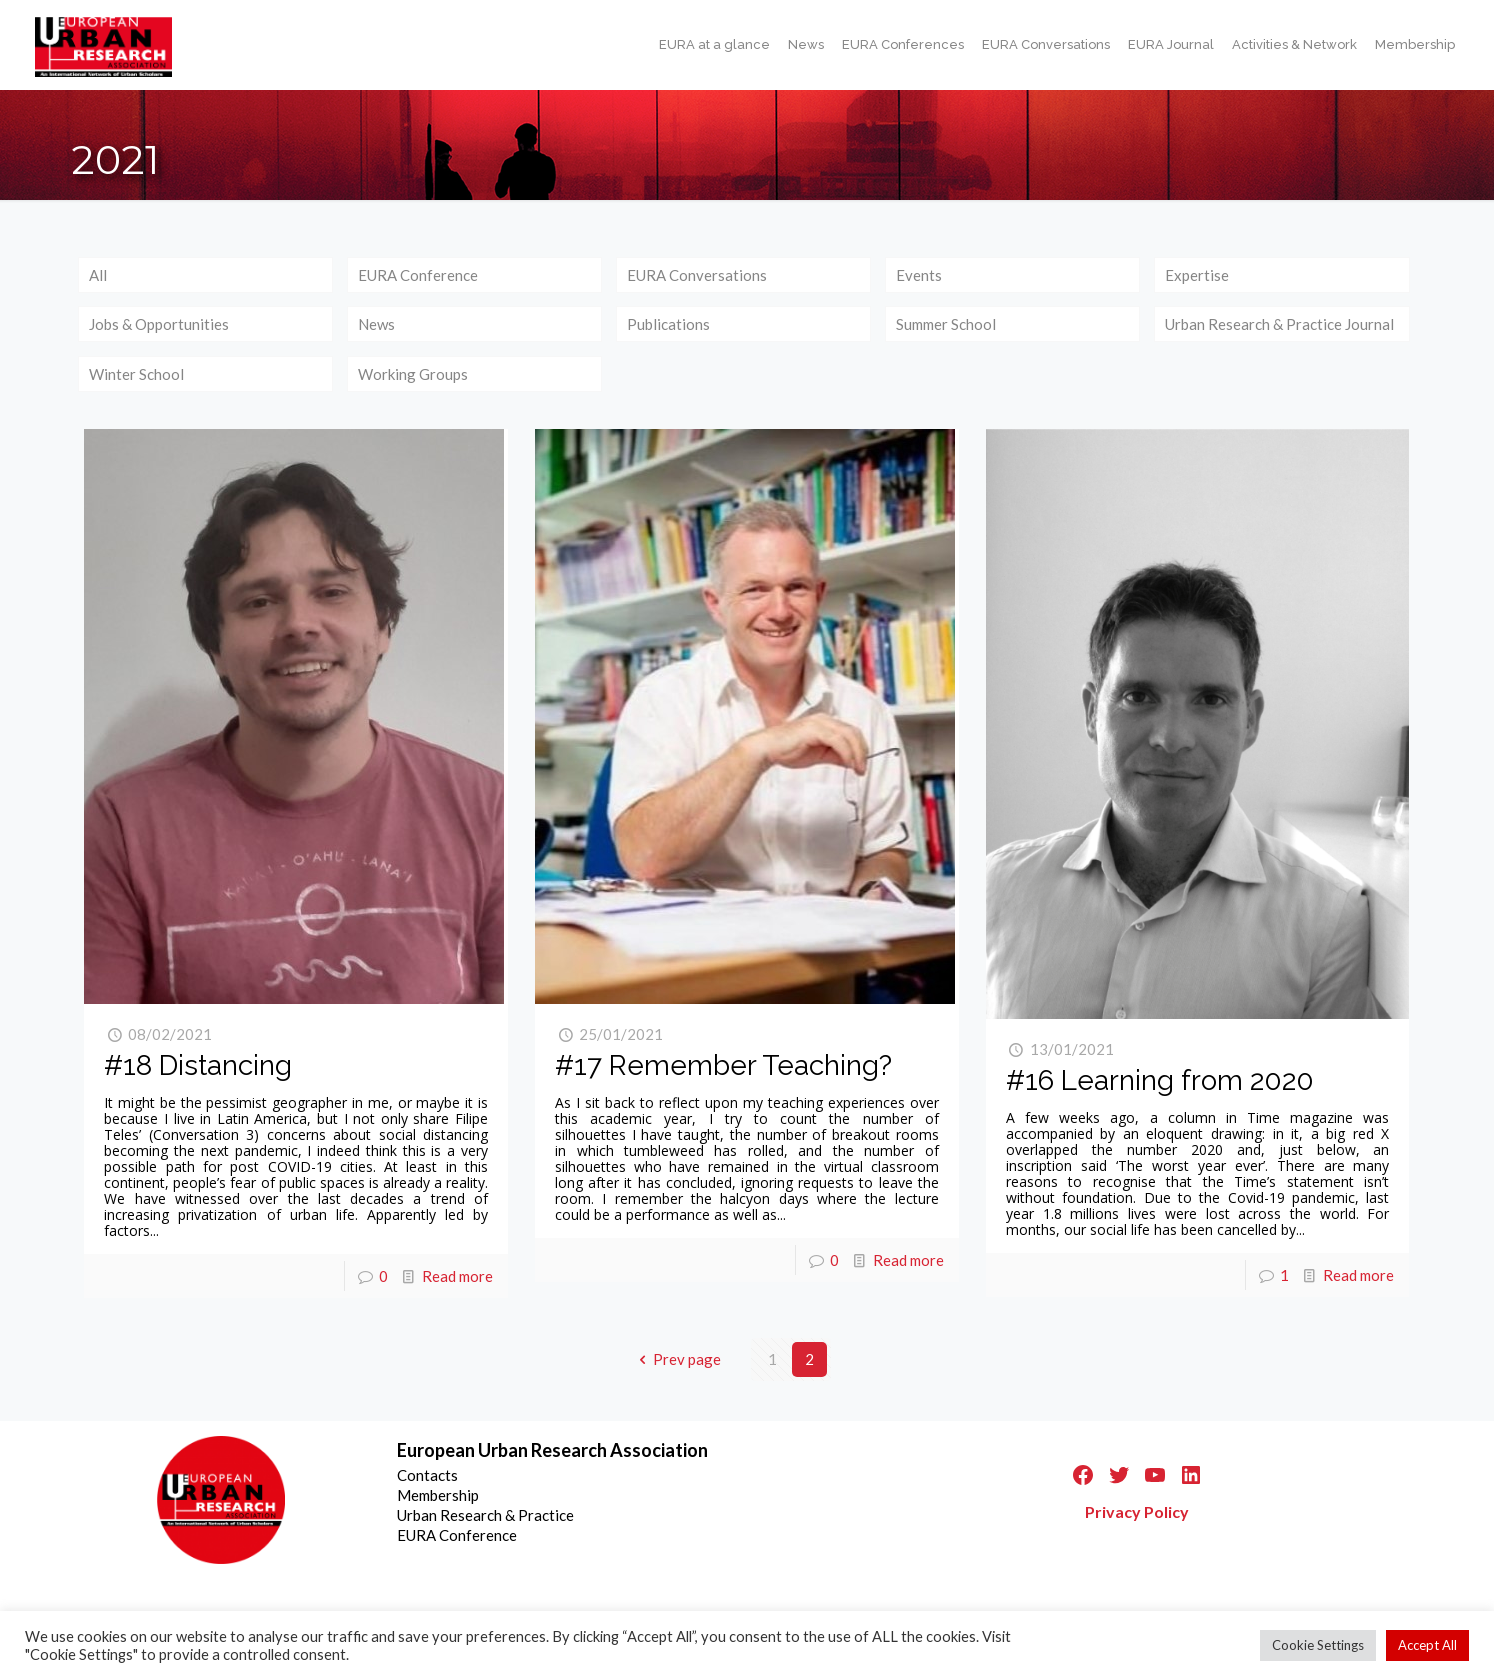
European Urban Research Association (552, 1450)
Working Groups (413, 374)
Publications (668, 324)
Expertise (1197, 275)
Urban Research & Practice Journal (1279, 324)
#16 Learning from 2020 (1160, 1080)
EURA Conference (418, 275)
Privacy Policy (1137, 1511)
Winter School (136, 374)
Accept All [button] (1427, 1645)
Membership (438, 1495)
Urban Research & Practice (485, 1515)
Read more (457, 1276)
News (376, 324)
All (98, 275)
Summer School (946, 324)
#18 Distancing (198, 1065)
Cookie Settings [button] (1318, 1645)
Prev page (676, 1359)
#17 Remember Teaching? (723, 1065)
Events (919, 275)
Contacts (427, 1475)
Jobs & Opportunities (159, 324)
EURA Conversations (697, 275)
